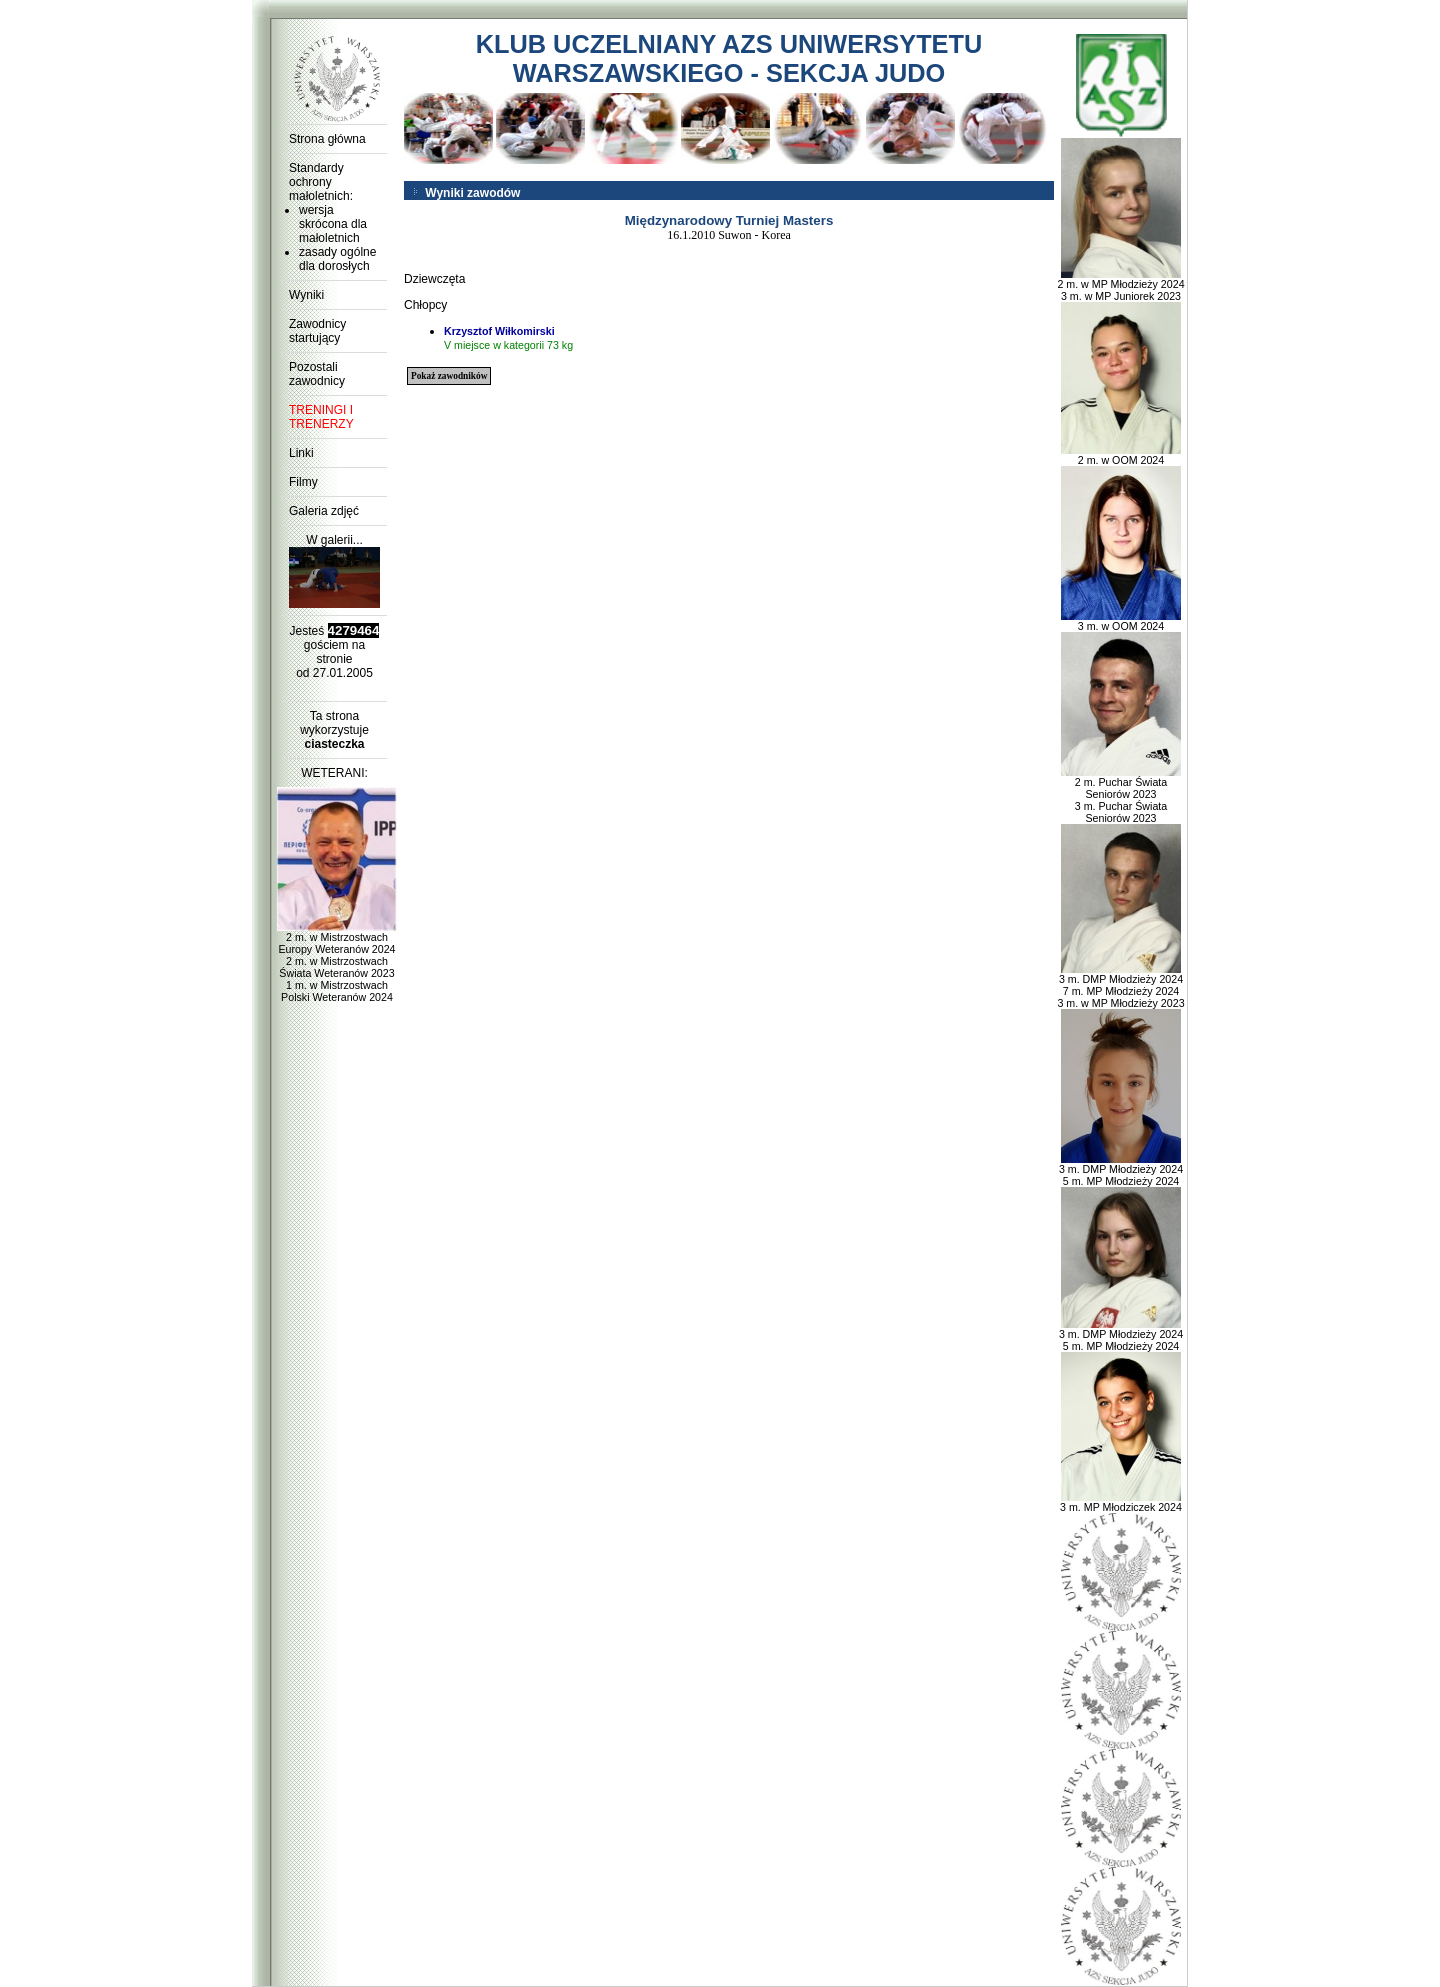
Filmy (303, 482)
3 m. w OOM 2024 (1121, 621)
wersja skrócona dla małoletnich (333, 224)
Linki (301, 453)
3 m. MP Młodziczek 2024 (1121, 1502)
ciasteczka (334, 744)
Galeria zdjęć (324, 511)
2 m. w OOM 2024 (1121, 455)
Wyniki (306, 295)
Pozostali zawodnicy (317, 374)
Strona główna (327, 139)
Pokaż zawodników (449, 376)
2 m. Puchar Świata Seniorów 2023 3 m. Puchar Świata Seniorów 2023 (1121, 795)
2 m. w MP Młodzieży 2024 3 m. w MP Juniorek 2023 (1120, 285)
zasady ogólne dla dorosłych (337, 259)
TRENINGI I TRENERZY (321, 417)
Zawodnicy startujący (317, 331)
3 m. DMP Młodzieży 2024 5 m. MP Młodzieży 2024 (1121, 1170)
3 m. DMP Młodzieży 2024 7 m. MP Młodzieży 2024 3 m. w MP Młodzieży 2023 (1120, 986)
